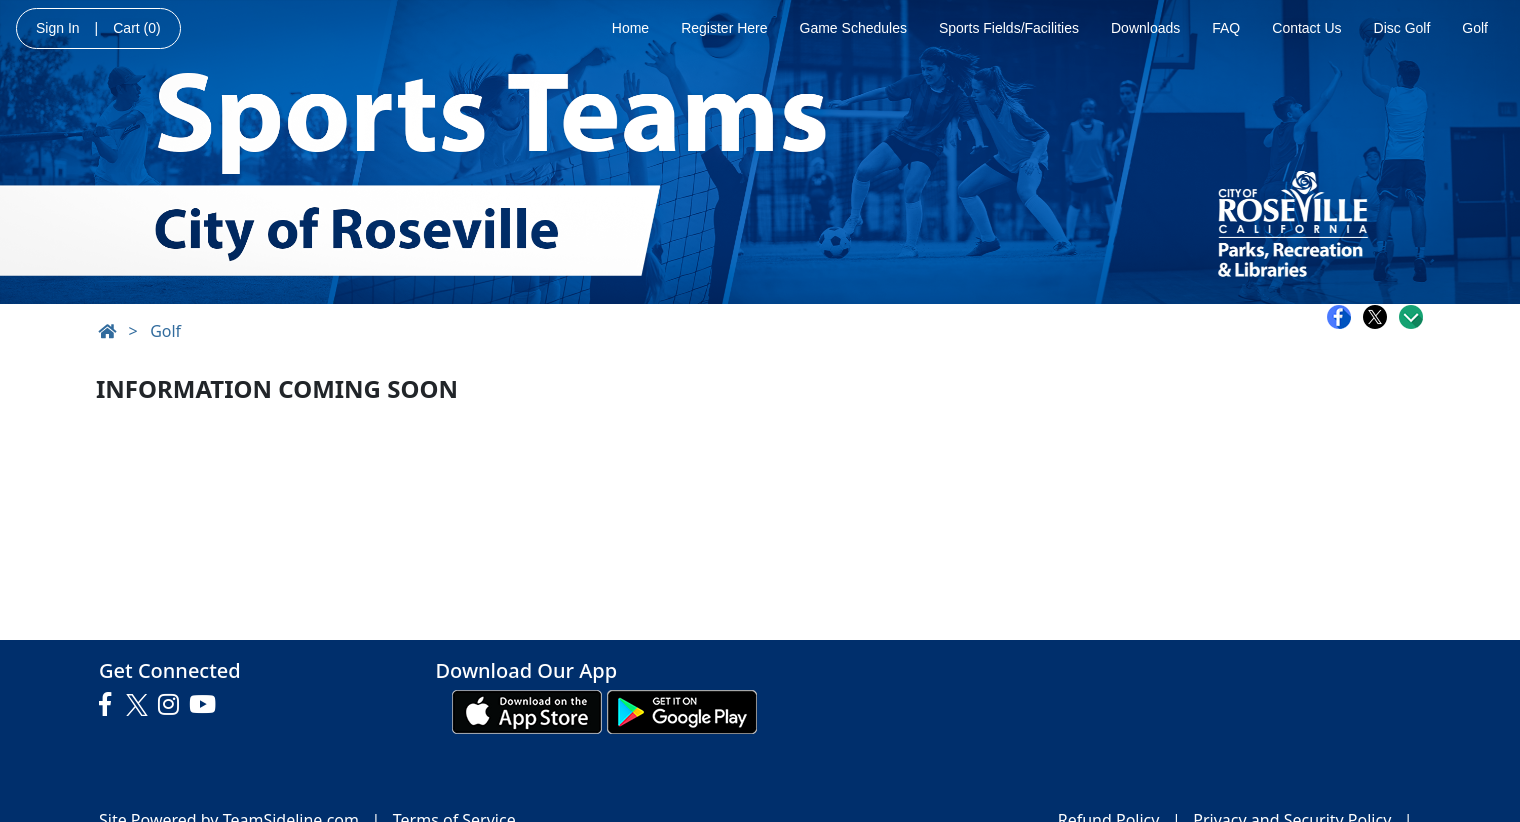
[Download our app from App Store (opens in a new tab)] (527, 710)
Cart (136, 28)
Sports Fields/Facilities (1009, 28)
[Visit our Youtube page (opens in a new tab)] (207, 705)
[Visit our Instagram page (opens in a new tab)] (173, 705)
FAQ (1226, 28)
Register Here (724, 28)
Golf (1475, 28)
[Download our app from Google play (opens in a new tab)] (682, 710)
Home (630, 28)
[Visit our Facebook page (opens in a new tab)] (110, 705)
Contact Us (1306, 28)
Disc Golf (1402, 28)
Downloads (1145, 28)
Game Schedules (853, 28)
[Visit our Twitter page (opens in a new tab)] (139, 705)
